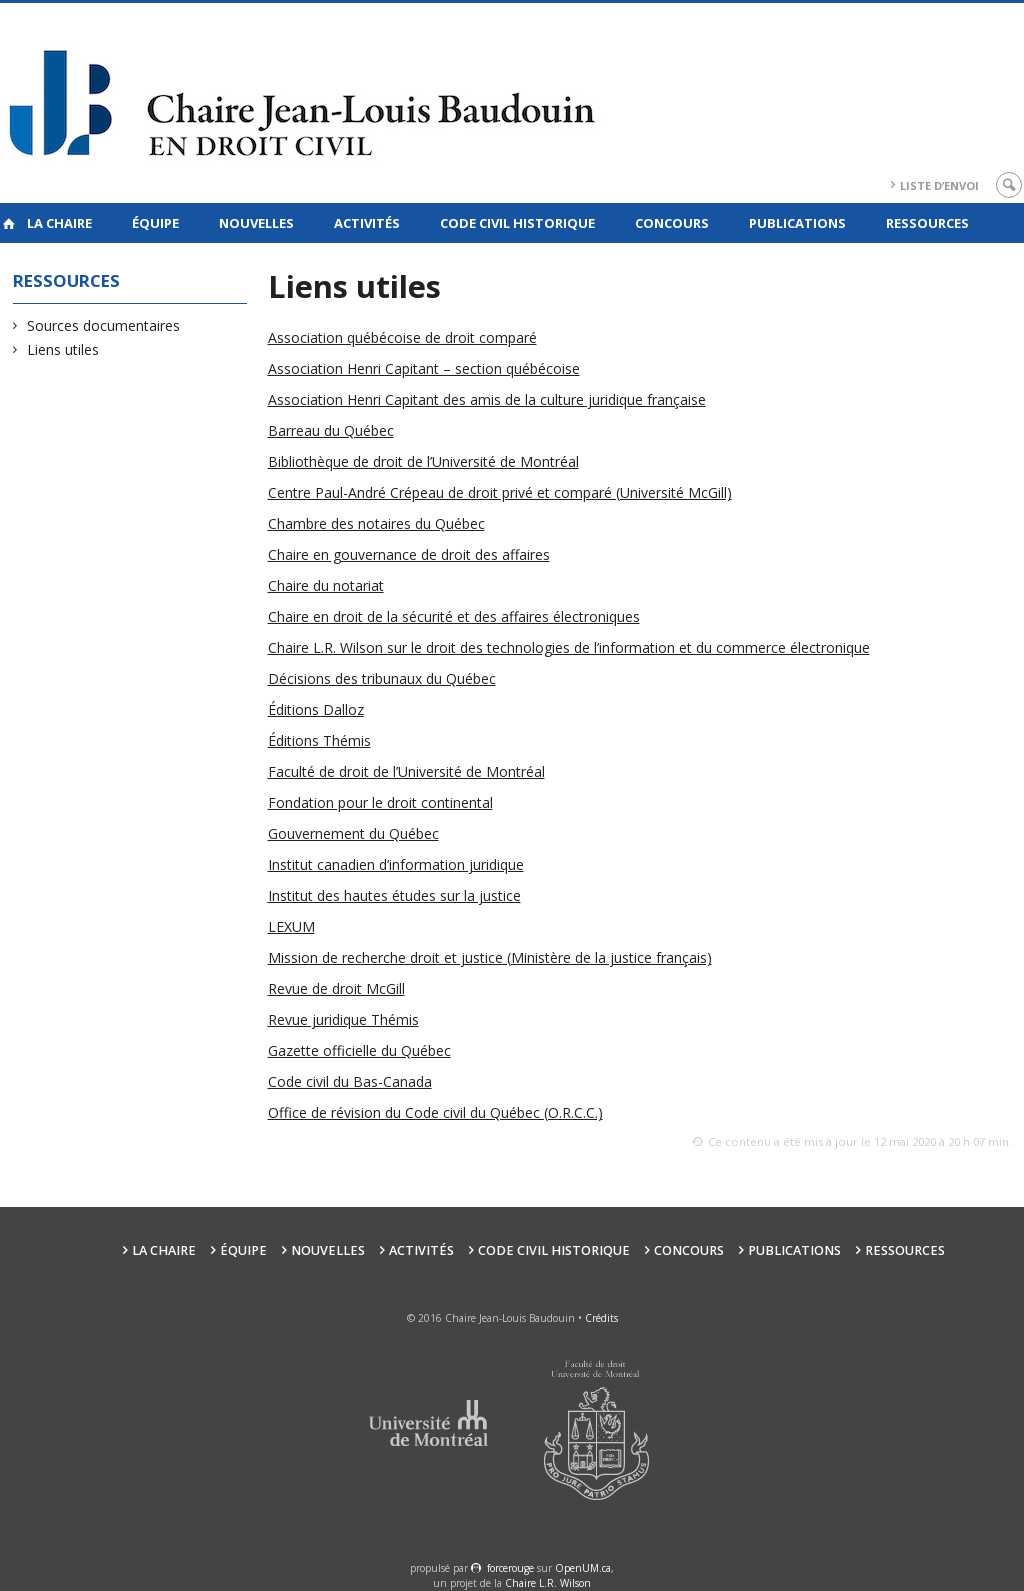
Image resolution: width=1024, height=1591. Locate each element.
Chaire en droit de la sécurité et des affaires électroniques (454, 616)
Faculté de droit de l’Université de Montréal (406, 771)
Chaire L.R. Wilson (548, 1583)
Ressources (927, 223)
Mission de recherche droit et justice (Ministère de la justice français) (490, 957)
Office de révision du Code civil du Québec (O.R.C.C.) (435, 1112)
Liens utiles (63, 349)
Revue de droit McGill (336, 988)
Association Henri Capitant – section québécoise (424, 368)
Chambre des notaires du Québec (376, 523)
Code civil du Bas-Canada (350, 1081)
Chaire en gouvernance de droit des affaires (409, 554)
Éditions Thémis (319, 740)
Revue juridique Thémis (343, 1019)
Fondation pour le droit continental (380, 802)
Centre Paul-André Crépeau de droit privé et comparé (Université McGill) (500, 492)
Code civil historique (517, 223)
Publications (797, 223)
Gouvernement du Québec (353, 833)
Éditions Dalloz (316, 709)
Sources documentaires (104, 325)
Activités (367, 223)
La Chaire (59, 223)
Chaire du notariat (326, 585)
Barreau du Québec (331, 430)
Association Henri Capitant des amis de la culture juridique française (487, 399)
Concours (672, 223)
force (510, 1568)
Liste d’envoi (939, 185)
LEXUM (291, 926)
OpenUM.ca (583, 1568)
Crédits (601, 1318)
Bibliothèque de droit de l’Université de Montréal (423, 461)
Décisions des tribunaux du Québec (382, 678)
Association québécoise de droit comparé (402, 337)
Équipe (155, 223)
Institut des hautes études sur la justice (394, 895)
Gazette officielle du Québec (359, 1050)
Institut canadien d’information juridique (396, 864)
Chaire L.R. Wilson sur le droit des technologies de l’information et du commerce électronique (569, 647)
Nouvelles (256, 223)
